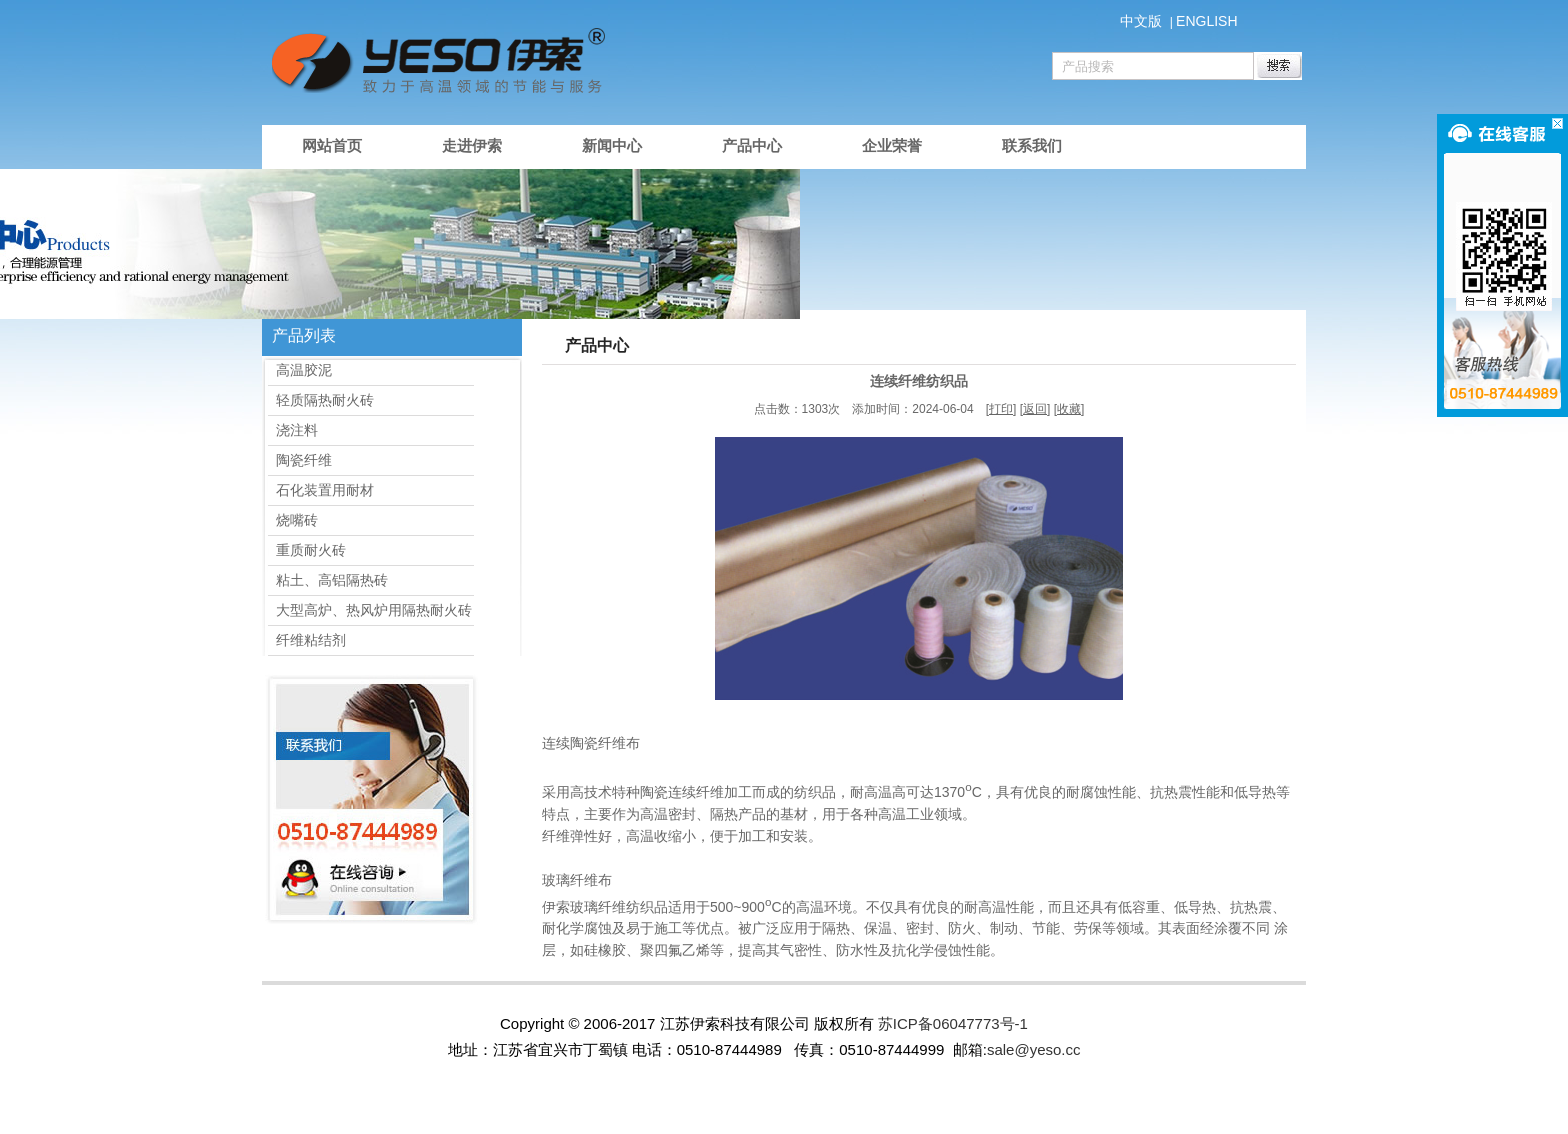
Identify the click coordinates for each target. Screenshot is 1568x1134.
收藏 (1069, 409)
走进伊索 (472, 146)
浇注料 (293, 430)
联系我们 (1032, 146)
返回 (1035, 409)
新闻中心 (612, 146)
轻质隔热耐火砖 (321, 400)
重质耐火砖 (307, 550)
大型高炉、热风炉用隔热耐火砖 (370, 610)
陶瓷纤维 (300, 460)
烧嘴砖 (293, 520)
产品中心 (752, 146)
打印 (1001, 409)
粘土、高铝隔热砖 (328, 580)
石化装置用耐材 (321, 490)
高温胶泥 (300, 370)
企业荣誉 (892, 146)
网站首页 (332, 146)
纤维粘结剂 (307, 640)
